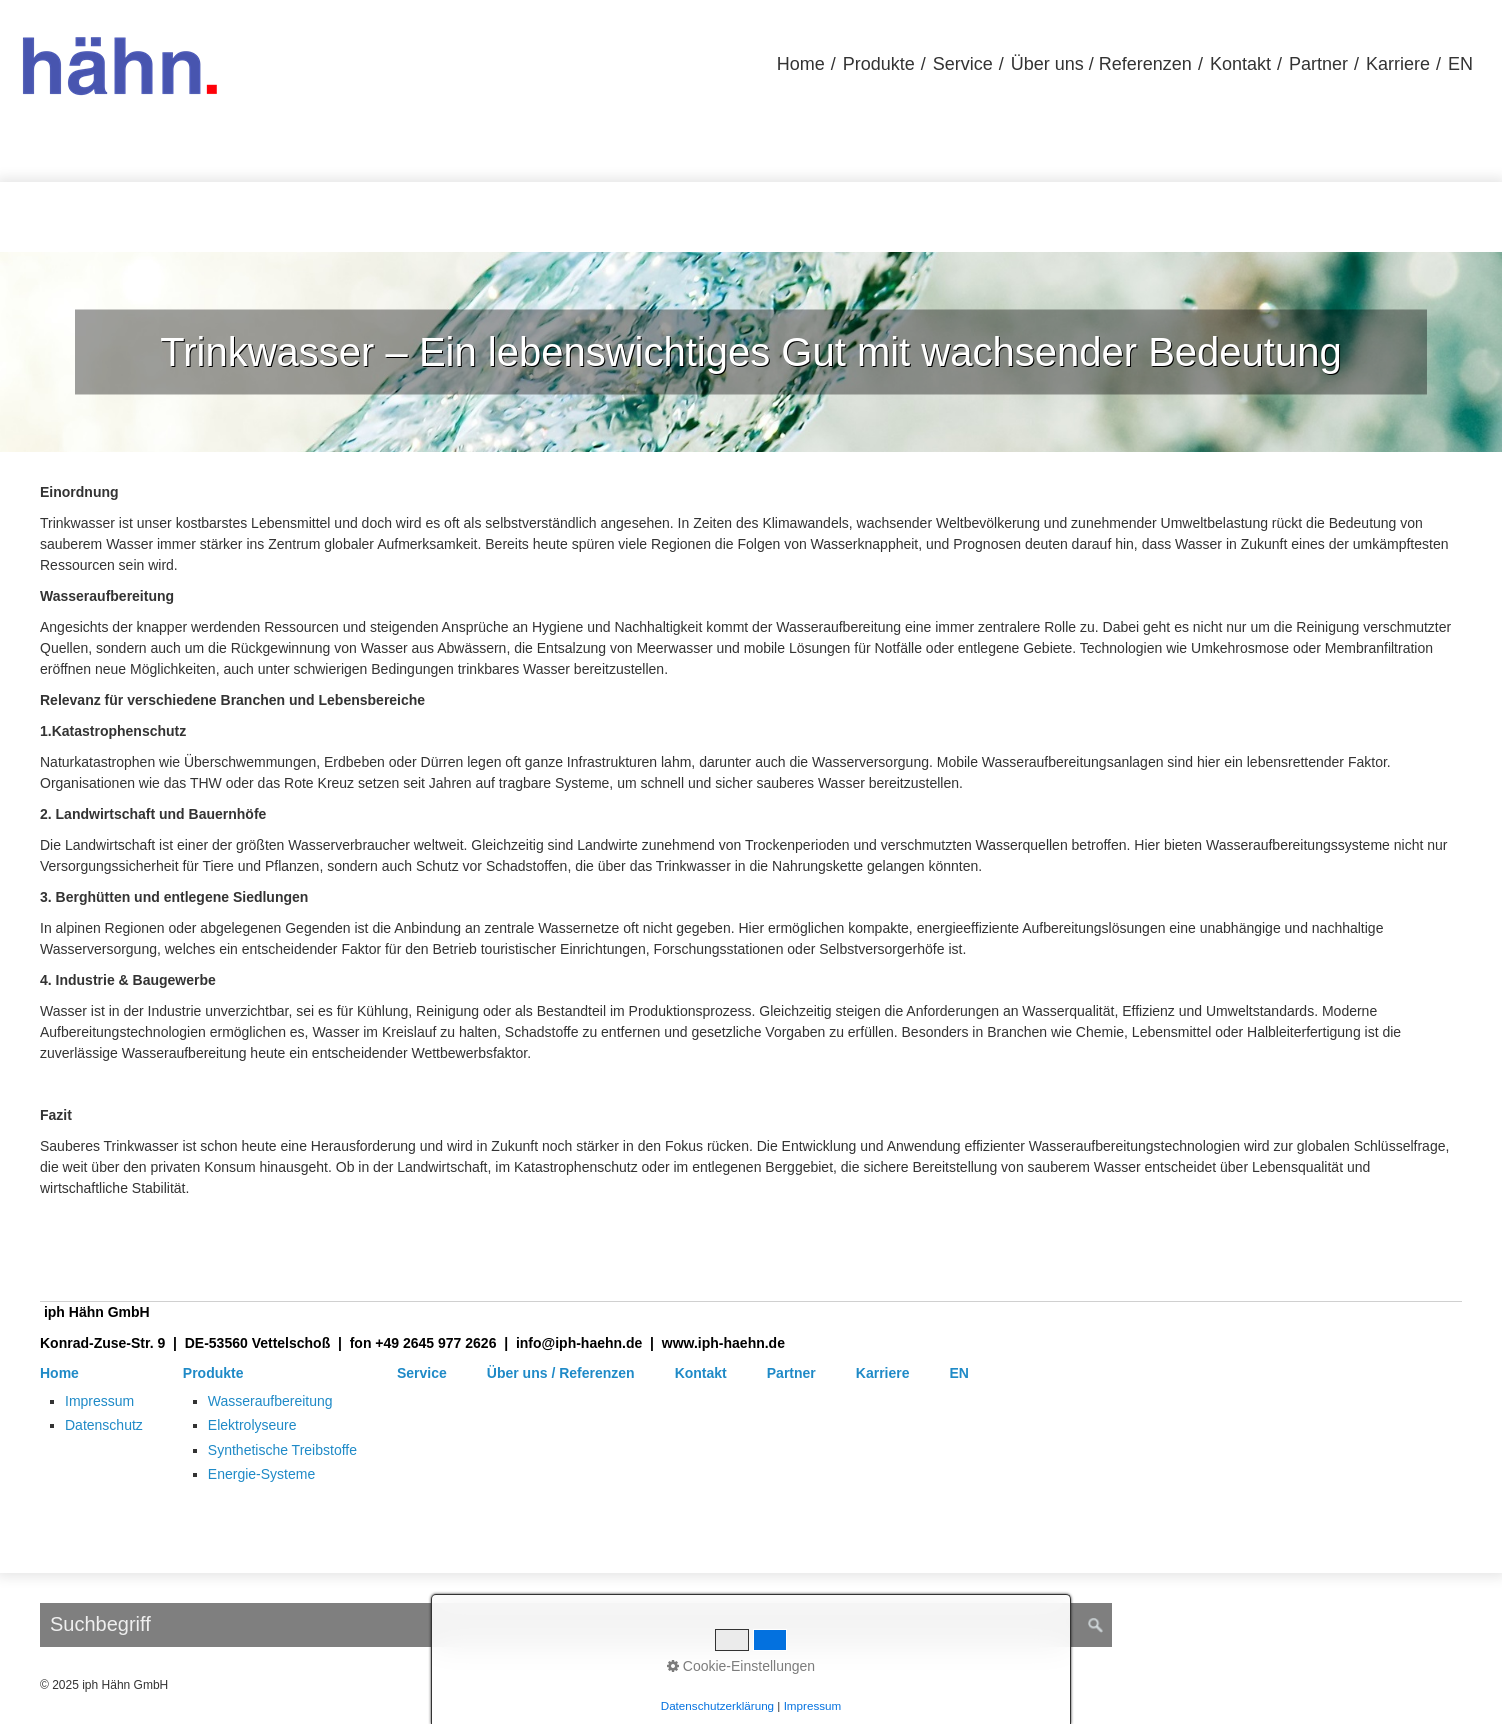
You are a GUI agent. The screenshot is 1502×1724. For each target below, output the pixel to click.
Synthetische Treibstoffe (282, 1450)
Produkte (879, 64)
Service (963, 64)
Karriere (1398, 64)
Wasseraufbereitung (270, 1401)
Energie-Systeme (261, 1474)
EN (1460, 64)
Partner (1318, 64)
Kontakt (1240, 64)
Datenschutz (104, 1425)
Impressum (99, 1401)
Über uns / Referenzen (1101, 64)
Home (801, 64)
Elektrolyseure (252, 1425)
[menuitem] (801, 64)
